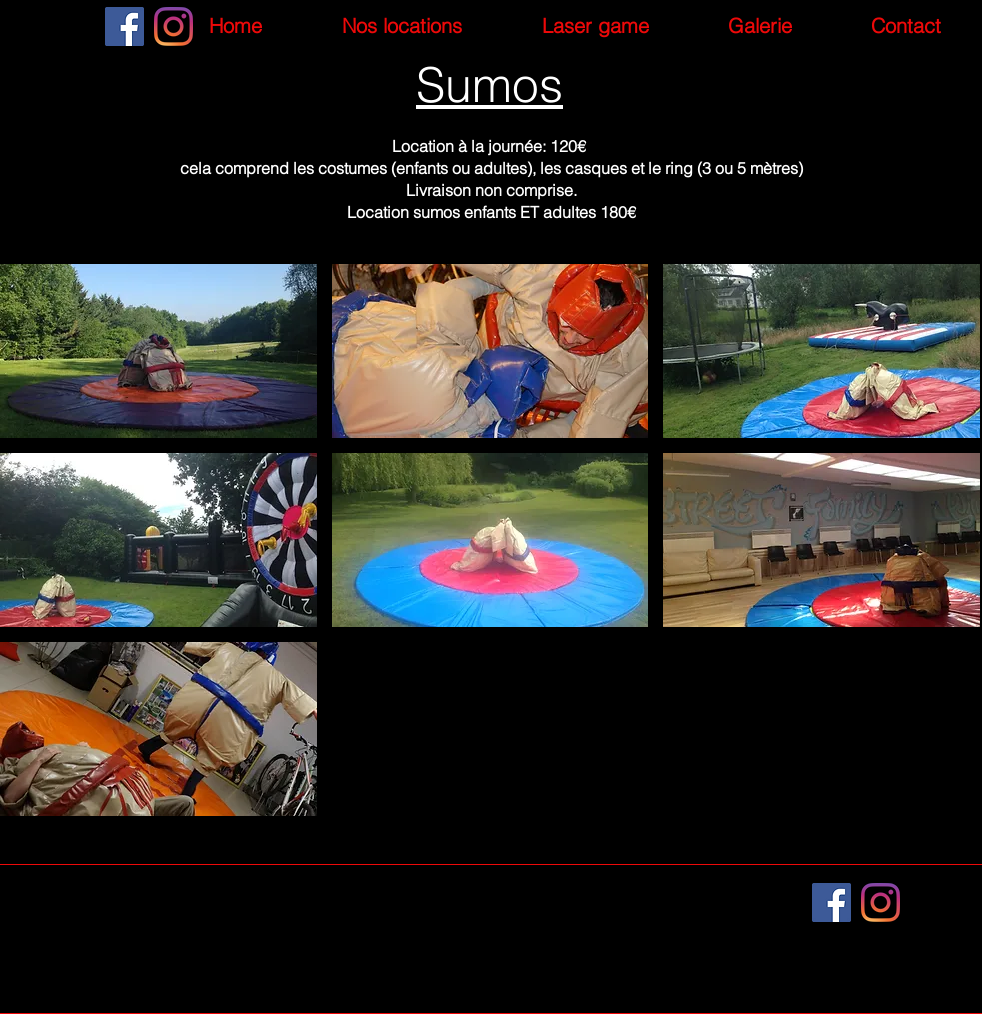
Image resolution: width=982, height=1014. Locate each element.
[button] (158, 351)
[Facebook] (124, 26)
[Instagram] (173, 26)
